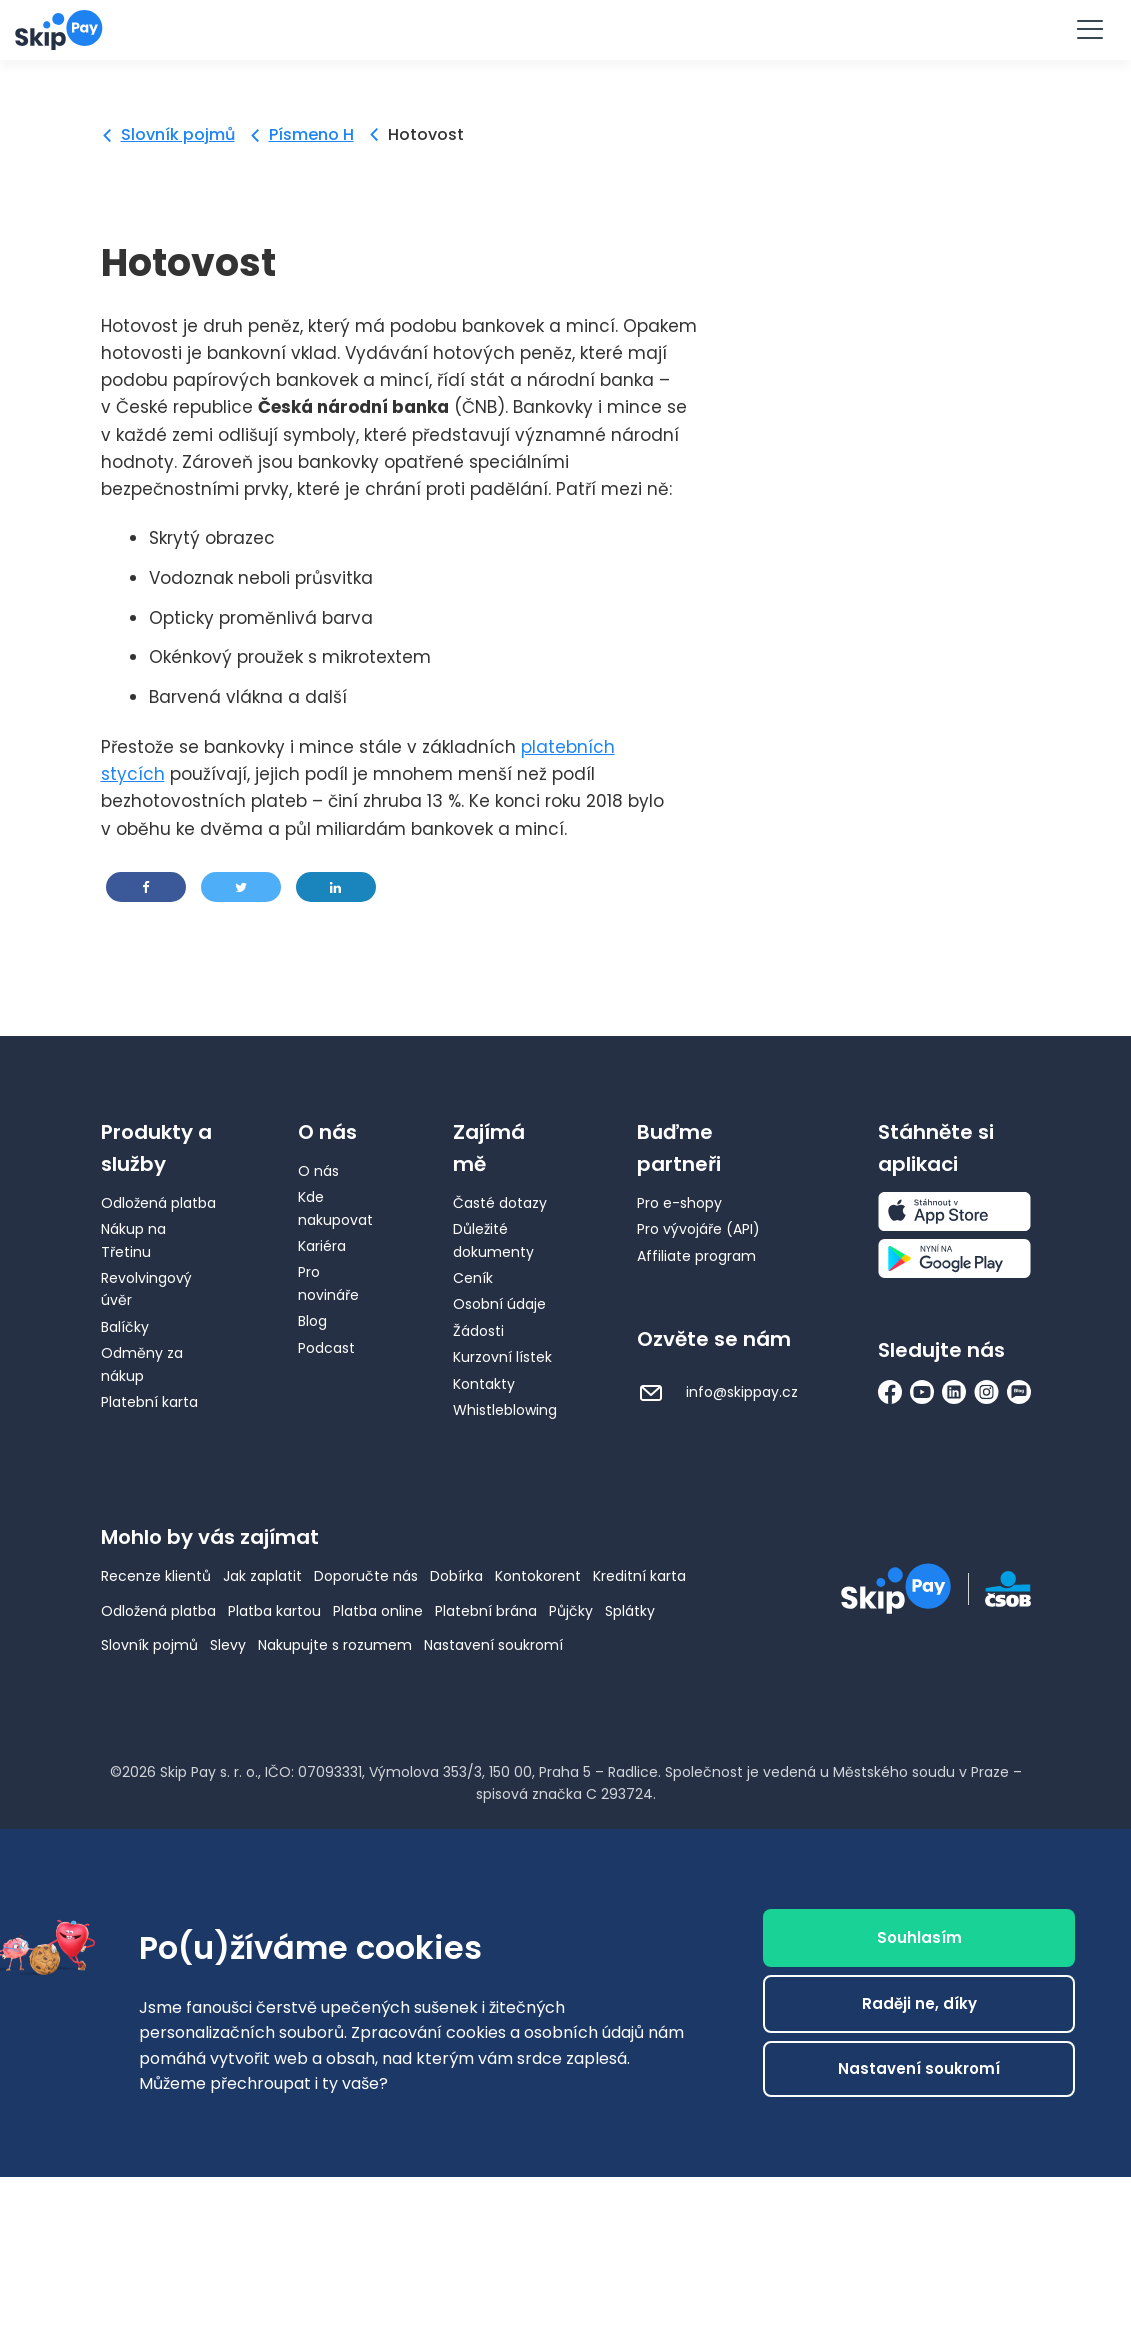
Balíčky (125, 1327)
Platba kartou (274, 1611)
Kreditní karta (639, 1576)
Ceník (473, 1278)
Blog (312, 1321)
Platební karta (149, 1402)
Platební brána (486, 1611)
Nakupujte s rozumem (335, 1645)
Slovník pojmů (178, 134)
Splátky (630, 1611)
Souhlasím (919, 1937)
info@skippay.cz (717, 1392)
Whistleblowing (505, 1410)
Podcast (326, 1348)
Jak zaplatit (262, 1576)
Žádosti (478, 1331)
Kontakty (484, 1384)
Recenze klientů (156, 1576)
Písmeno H (311, 134)
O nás (318, 1171)
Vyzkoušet (566, 28)
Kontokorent (538, 1576)
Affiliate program (696, 1256)
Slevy (228, 1645)
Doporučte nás (366, 1576)
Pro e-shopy (679, 1203)
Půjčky (571, 1611)
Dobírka (456, 1576)
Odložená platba (158, 1203)
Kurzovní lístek (502, 1357)
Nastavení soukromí (493, 1645)
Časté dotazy (500, 1203)
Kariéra (322, 1246)
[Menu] (1089, 30)
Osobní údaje (499, 1304)
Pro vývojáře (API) (698, 1229)
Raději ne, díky (919, 2003)
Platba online (378, 1611)
